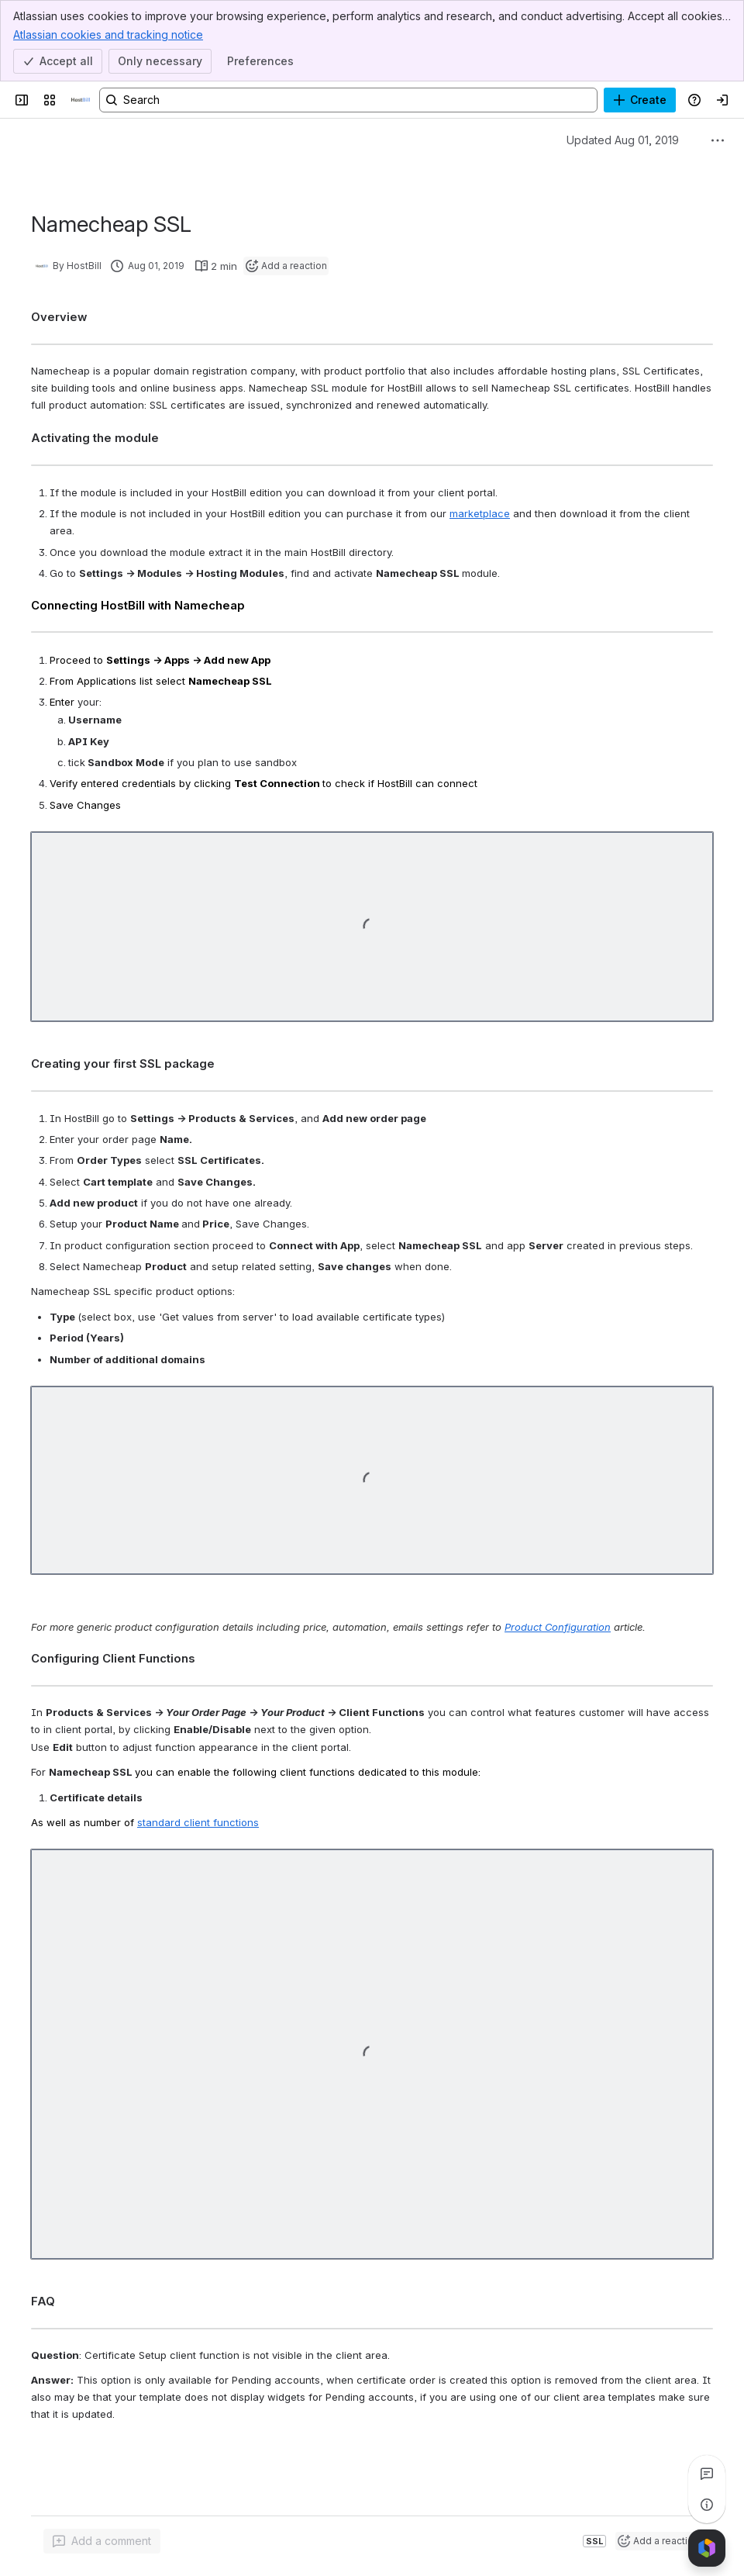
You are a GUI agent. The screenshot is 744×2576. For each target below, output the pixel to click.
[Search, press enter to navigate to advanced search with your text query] (348, 100)
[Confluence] (80, 100)
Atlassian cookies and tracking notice (108, 34)
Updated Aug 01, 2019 (623, 140)
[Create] (640, 100)
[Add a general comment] (101, 2541)
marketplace (480, 513)
